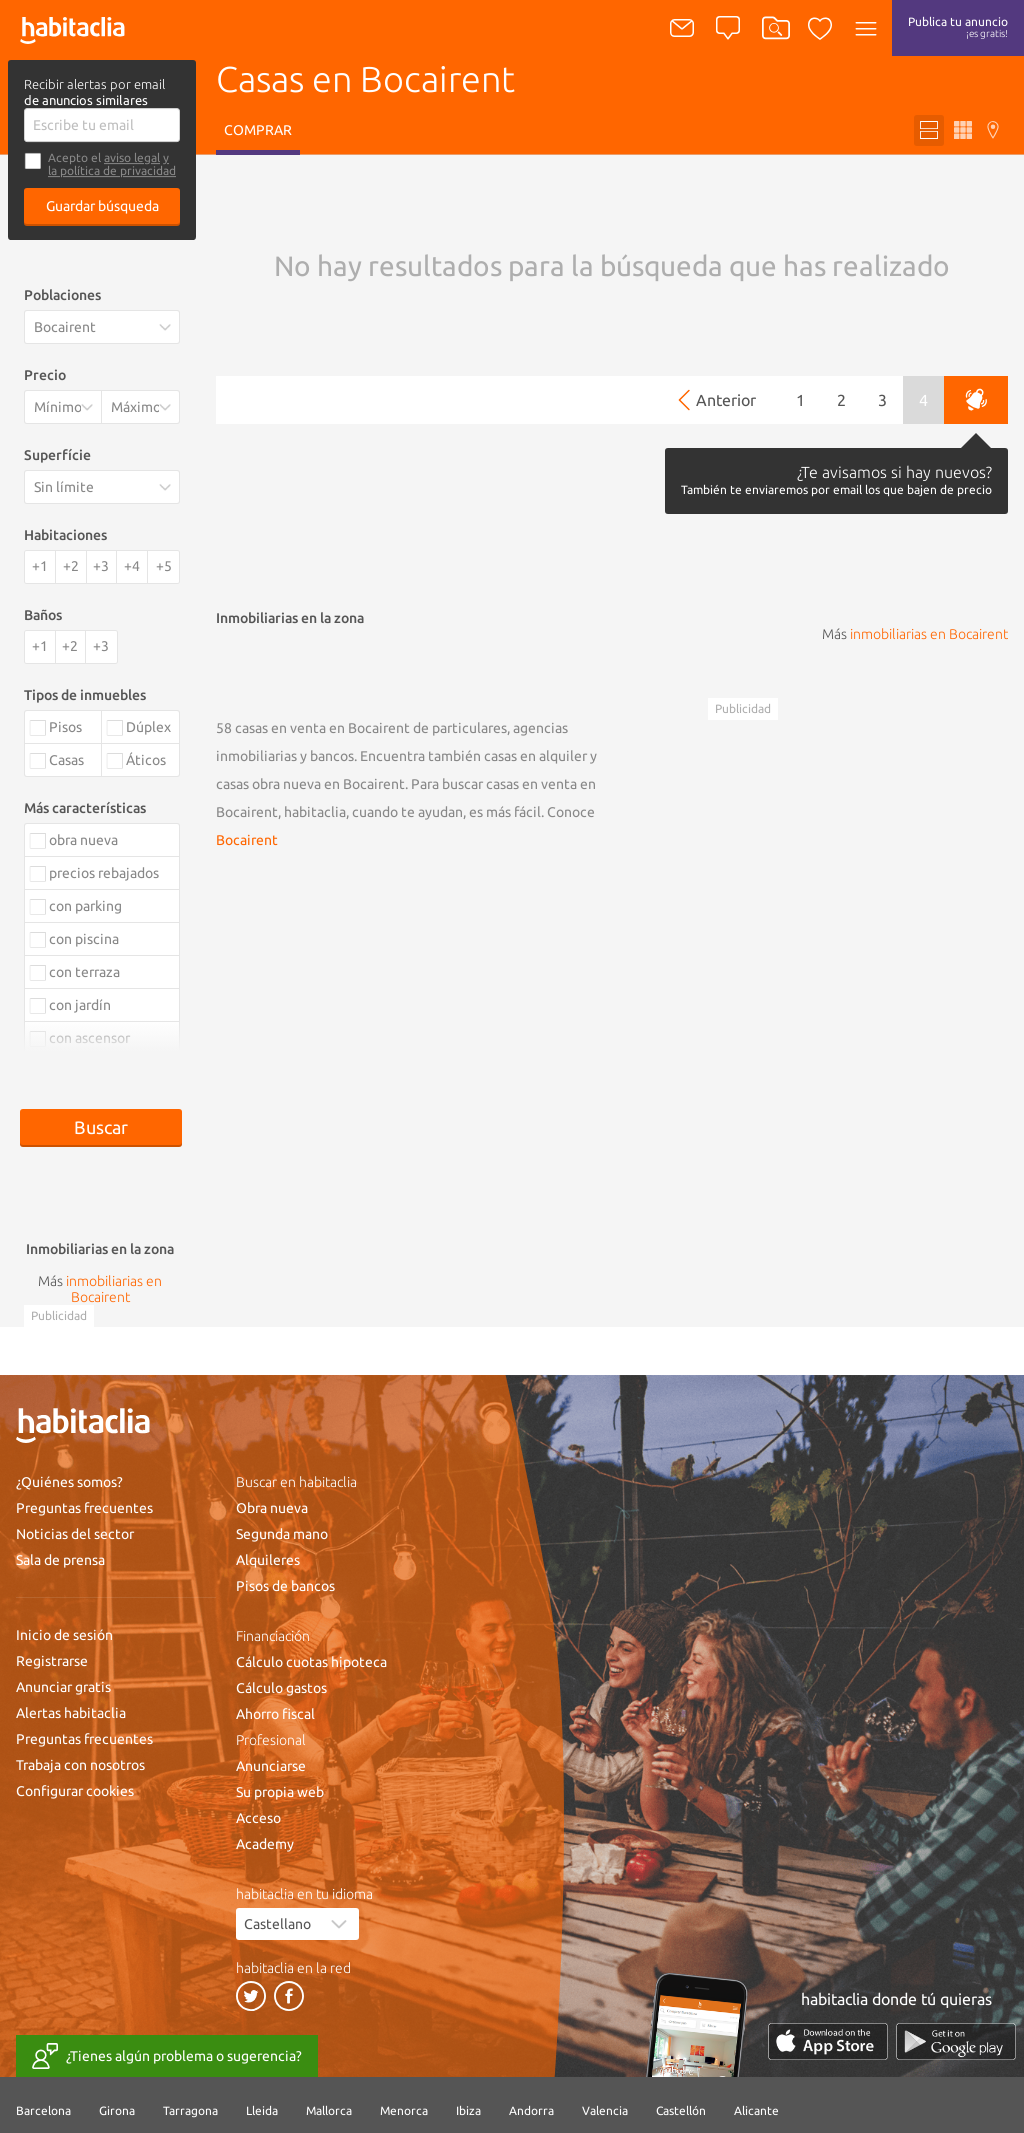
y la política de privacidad (112, 164)
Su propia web (280, 1792)
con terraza (84, 972)
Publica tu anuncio (958, 27)
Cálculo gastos (281, 1688)
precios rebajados (104, 873)
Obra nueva (272, 1508)
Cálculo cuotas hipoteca (311, 1662)
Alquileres (268, 1560)
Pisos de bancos (285, 1586)
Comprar (258, 130)
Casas (66, 760)
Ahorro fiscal (275, 1714)
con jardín (80, 1005)
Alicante (756, 2110)
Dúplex (148, 727)
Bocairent (247, 840)
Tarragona (190, 2110)
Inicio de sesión (64, 1635)
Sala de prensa (60, 1560)
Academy (265, 1844)
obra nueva (83, 840)
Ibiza (468, 2110)
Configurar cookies (75, 1791)
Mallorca (329, 2110)
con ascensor (89, 1038)
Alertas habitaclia (71, 1713)
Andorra (531, 2110)
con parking (85, 906)
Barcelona (43, 2110)
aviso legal (132, 157)
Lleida (262, 2110)
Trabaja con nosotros (80, 1765)
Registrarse (52, 1661)
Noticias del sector (75, 1534)
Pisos (65, 727)
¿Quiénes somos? (69, 1482)
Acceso (258, 1818)
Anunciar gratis (63, 1687)
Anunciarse (271, 1766)
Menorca (404, 2110)
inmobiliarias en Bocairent (929, 634)
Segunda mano (282, 1534)
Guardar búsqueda (102, 206)
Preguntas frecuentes (84, 1508)
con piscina (84, 939)
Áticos (146, 760)
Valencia (605, 2110)
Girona (117, 2110)
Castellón (681, 2110)
